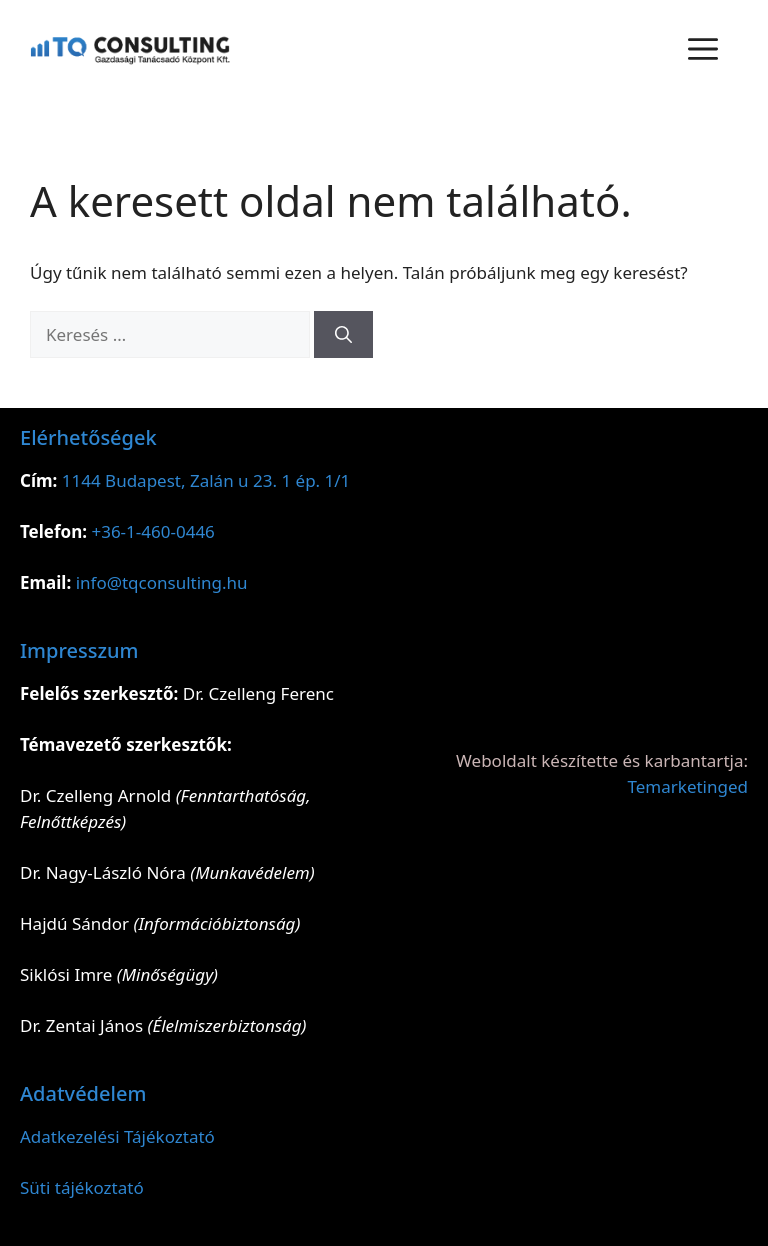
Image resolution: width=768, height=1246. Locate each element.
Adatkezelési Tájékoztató (117, 1136)
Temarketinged (688, 786)
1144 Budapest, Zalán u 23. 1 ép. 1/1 (206, 480)
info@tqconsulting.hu (162, 582)
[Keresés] (343, 335)
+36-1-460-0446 (152, 531)
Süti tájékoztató (82, 1187)
